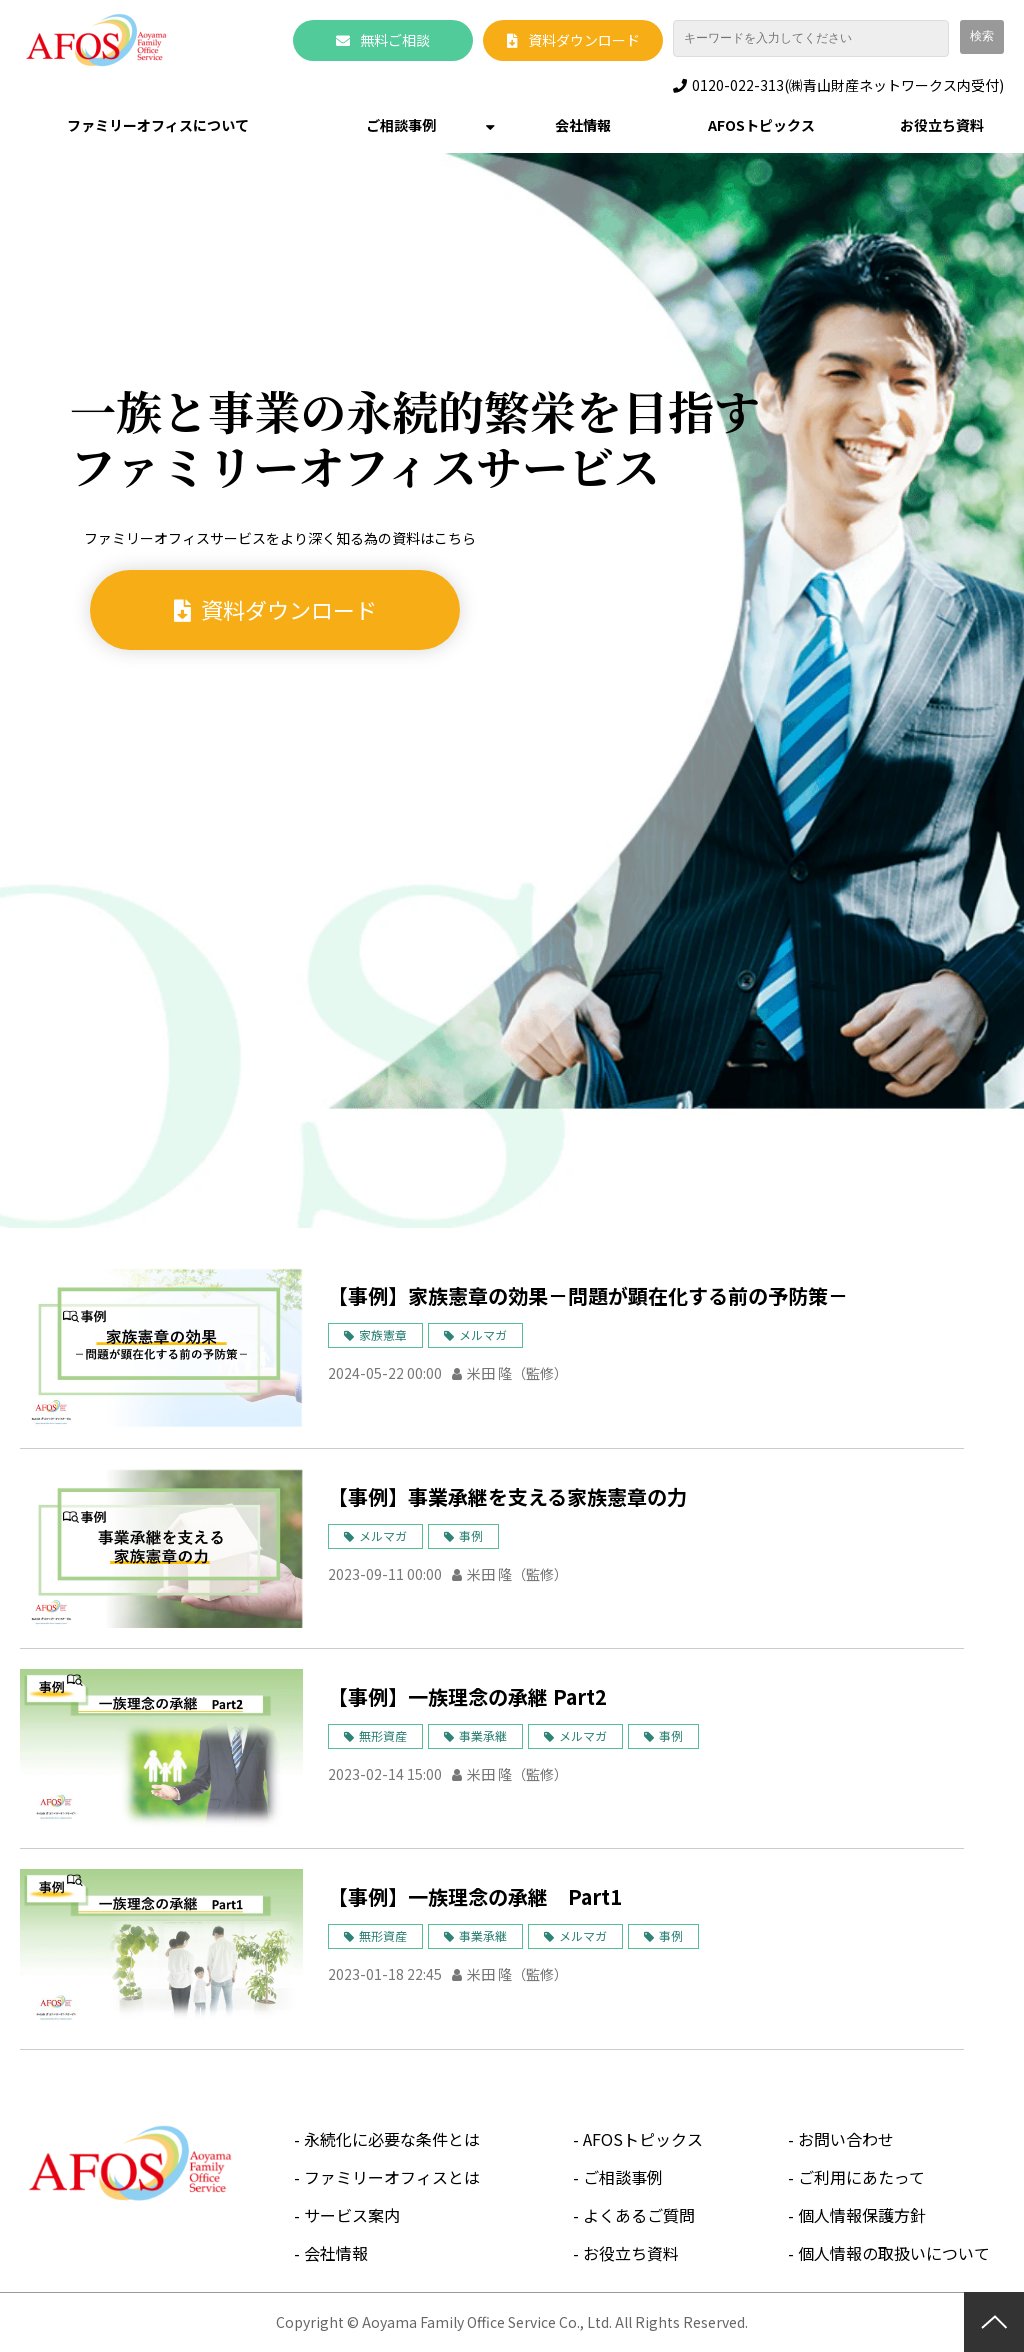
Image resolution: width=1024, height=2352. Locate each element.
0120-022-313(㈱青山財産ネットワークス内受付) (848, 85)
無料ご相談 (395, 40)
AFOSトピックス (761, 125)
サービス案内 (352, 2215)
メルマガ (483, 1334)
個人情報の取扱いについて (894, 2253)
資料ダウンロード (584, 40)
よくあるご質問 (639, 2215)
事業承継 (483, 1735)
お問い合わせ (846, 2139)
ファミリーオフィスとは (392, 2177)
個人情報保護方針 (862, 2215)
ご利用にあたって (861, 2177)
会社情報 (583, 125)
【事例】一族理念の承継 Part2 (467, 1696)
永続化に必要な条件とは (392, 2139)
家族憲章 (383, 1334)
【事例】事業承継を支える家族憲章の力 (507, 1496)
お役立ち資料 (942, 125)
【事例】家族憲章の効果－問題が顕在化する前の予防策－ (588, 1295)
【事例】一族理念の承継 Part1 (475, 1896)
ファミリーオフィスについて (158, 125)
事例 (471, 1535)
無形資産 (383, 1735)
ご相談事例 (401, 125)
